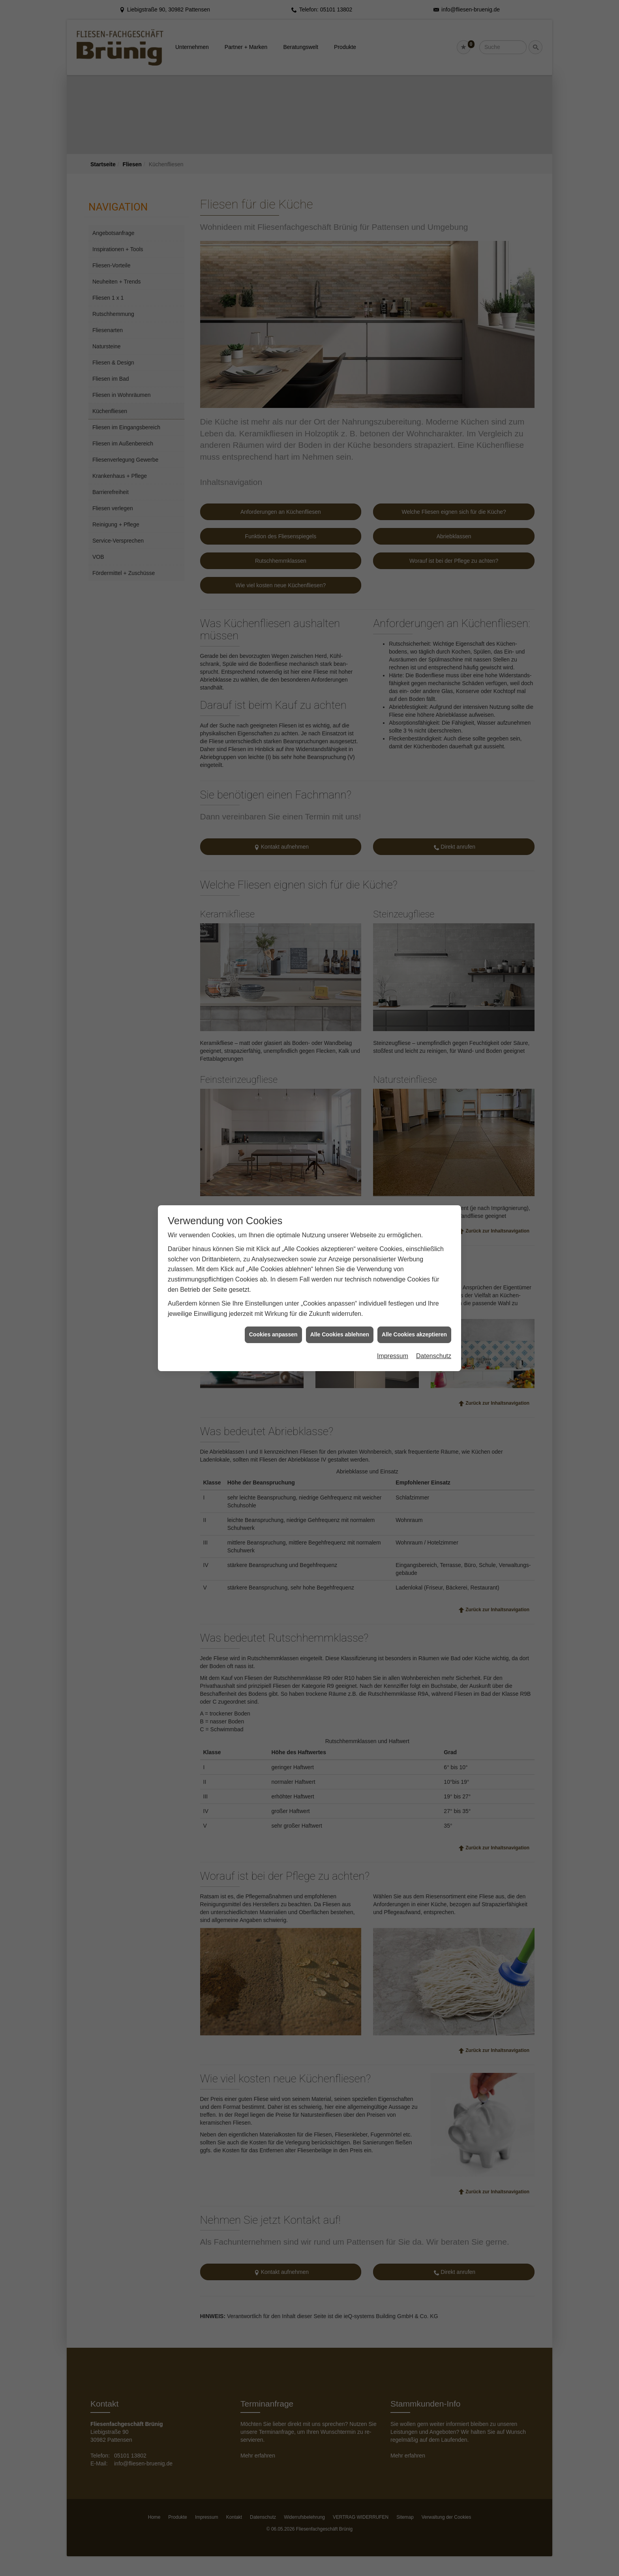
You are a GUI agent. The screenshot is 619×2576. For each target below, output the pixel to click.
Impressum (392, 291)
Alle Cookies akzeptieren (414, 270)
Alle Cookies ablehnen (339, 270)
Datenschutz (433, 291)
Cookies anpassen (273, 270)
